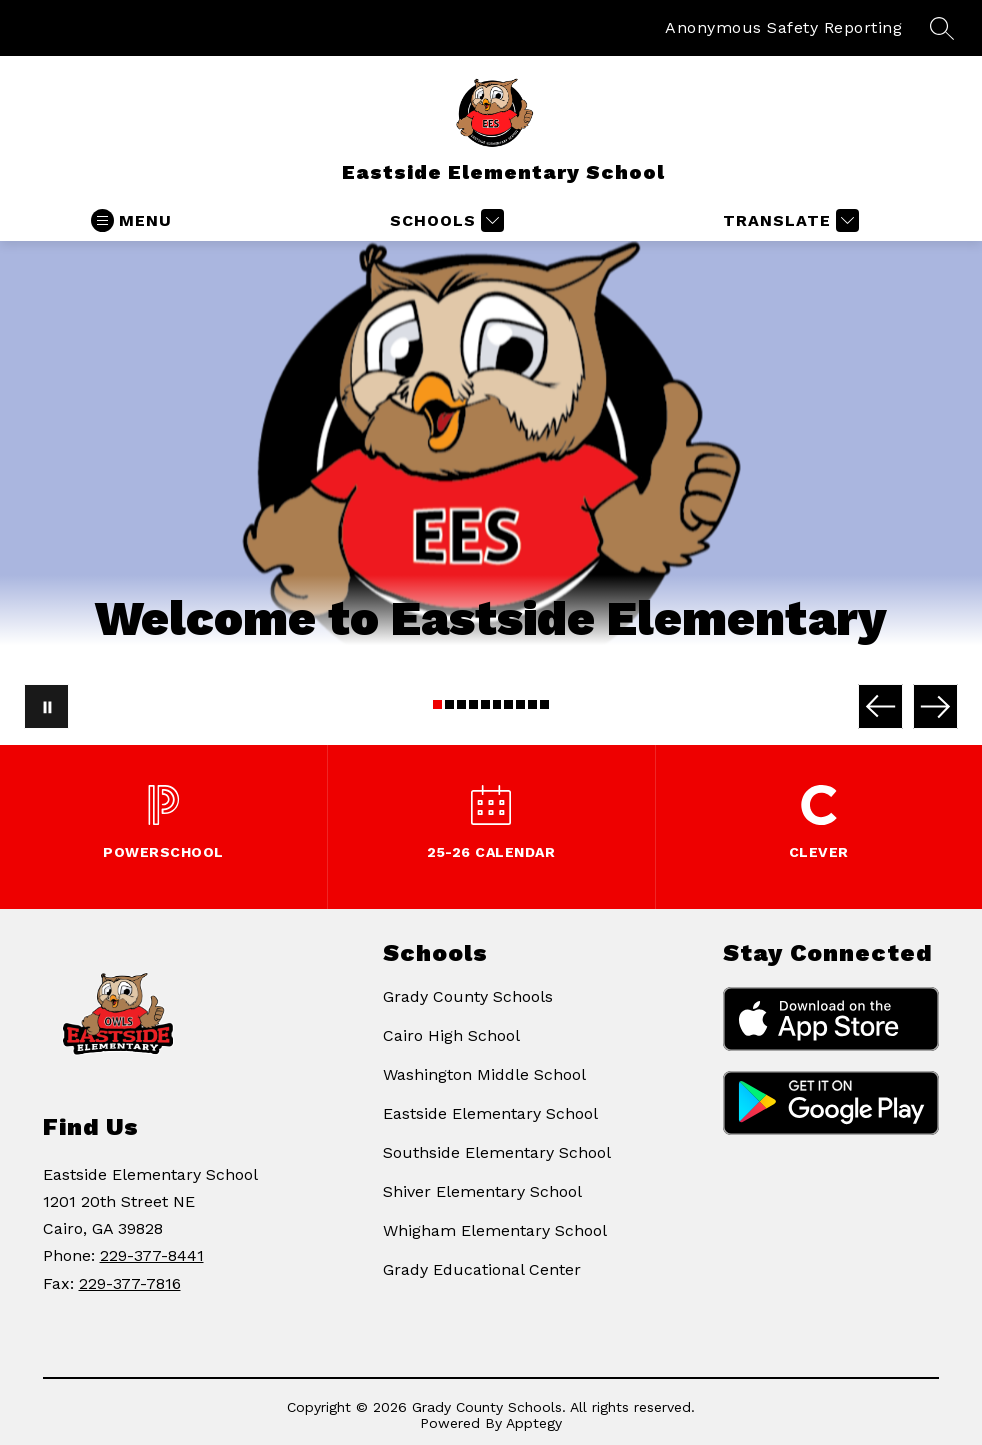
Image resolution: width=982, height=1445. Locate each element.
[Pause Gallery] (46, 706)
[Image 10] (544, 704)
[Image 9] (532, 704)
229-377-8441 (152, 1255)
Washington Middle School (484, 1074)
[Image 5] (485, 704)
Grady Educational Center (482, 1269)
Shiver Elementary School (482, 1191)
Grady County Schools (468, 996)
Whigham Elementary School (495, 1230)
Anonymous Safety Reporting (783, 27)
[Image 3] (461, 704)
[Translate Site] (788, 220)
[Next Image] (935, 706)
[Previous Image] (880, 706)
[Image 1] (437, 704)
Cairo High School (451, 1035)
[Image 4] (473, 704)
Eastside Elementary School (490, 1113)
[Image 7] (508, 704)
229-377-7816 (130, 1283)
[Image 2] (449, 704)
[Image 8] (520, 704)
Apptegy (534, 1423)
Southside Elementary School (497, 1152)
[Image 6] (497, 704)
